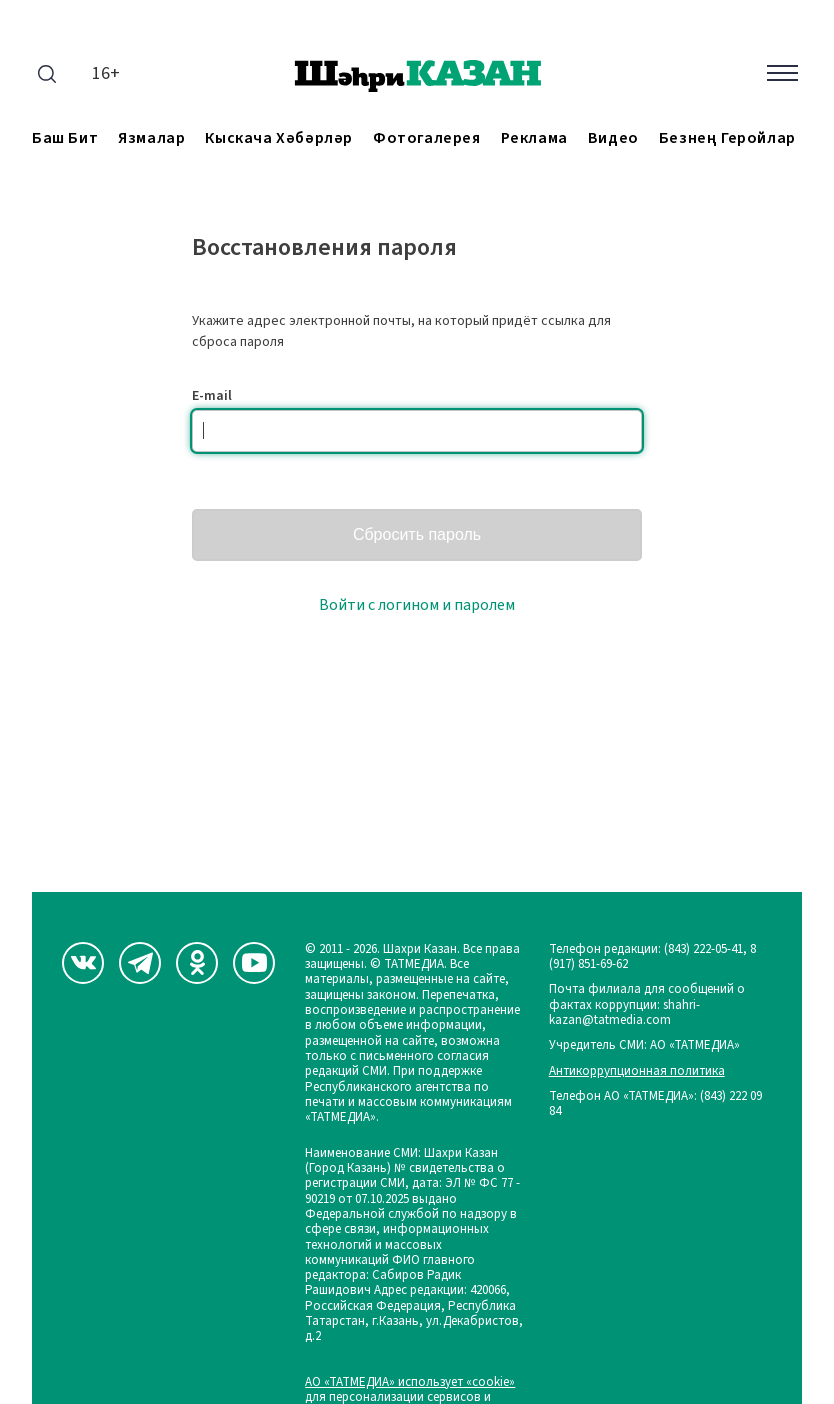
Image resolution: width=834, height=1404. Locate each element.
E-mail (212, 396)
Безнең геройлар (727, 138)
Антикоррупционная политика (637, 1071)
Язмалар (151, 138)
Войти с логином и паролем (417, 605)
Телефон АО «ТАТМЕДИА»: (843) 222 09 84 (655, 1104)
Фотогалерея (427, 138)
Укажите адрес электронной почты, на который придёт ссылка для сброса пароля (401, 331)
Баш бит (65, 138)
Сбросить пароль (417, 534)
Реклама (534, 138)
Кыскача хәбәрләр (279, 138)
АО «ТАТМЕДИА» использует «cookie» (410, 1382)
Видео (613, 138)
